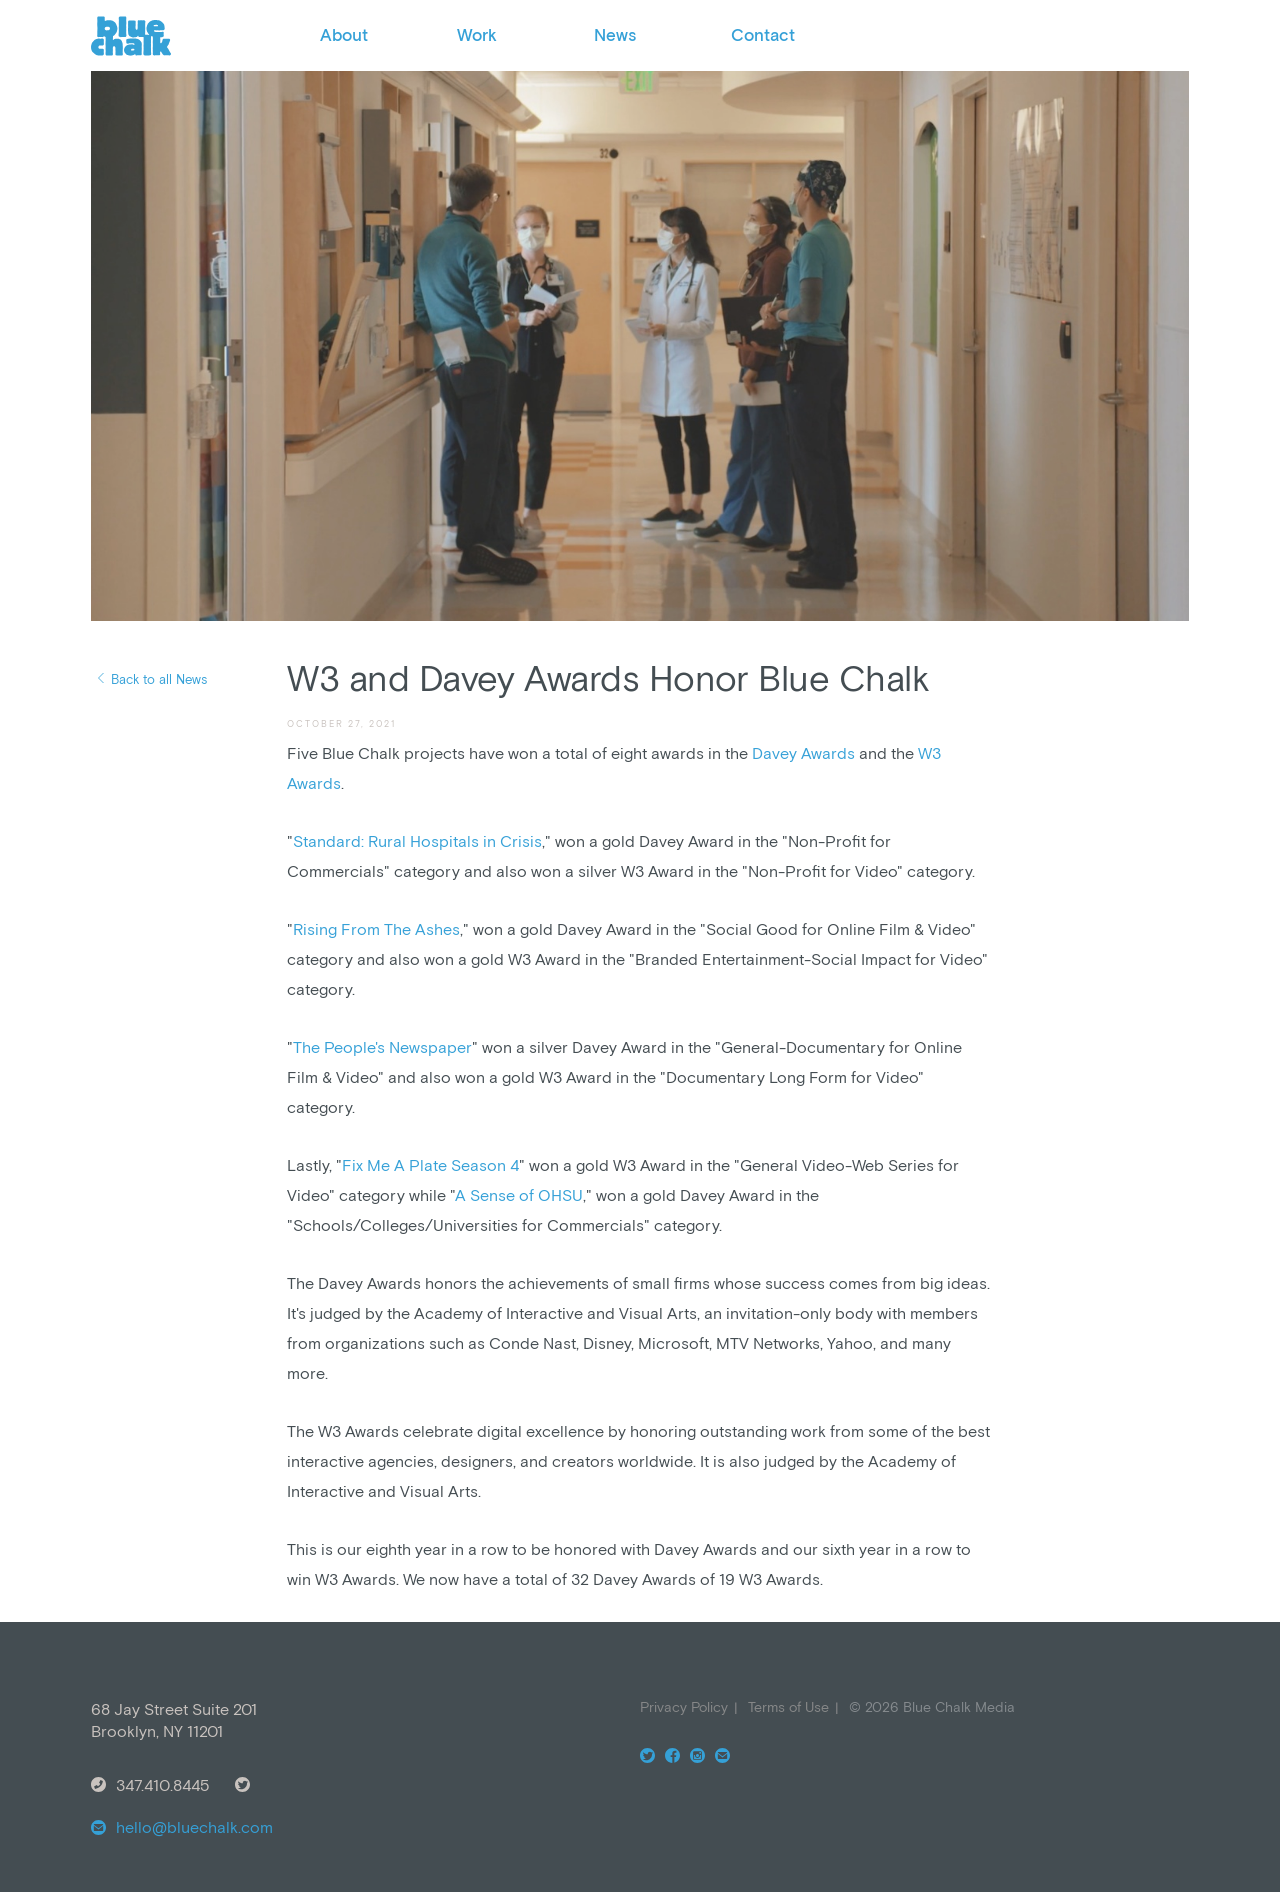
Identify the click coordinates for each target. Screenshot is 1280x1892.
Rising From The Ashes (376, 929)
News (615, 35)
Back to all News (159, 679)
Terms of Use (788, 1707)
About (344, 35)
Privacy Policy (684, 1707)
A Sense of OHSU (519, 1195)
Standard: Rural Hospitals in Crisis (417, 841)
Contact (763, 35)
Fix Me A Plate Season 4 (430, 1165)
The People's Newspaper (382, 1047)
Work (477, 35)
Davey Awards (803, 753)
